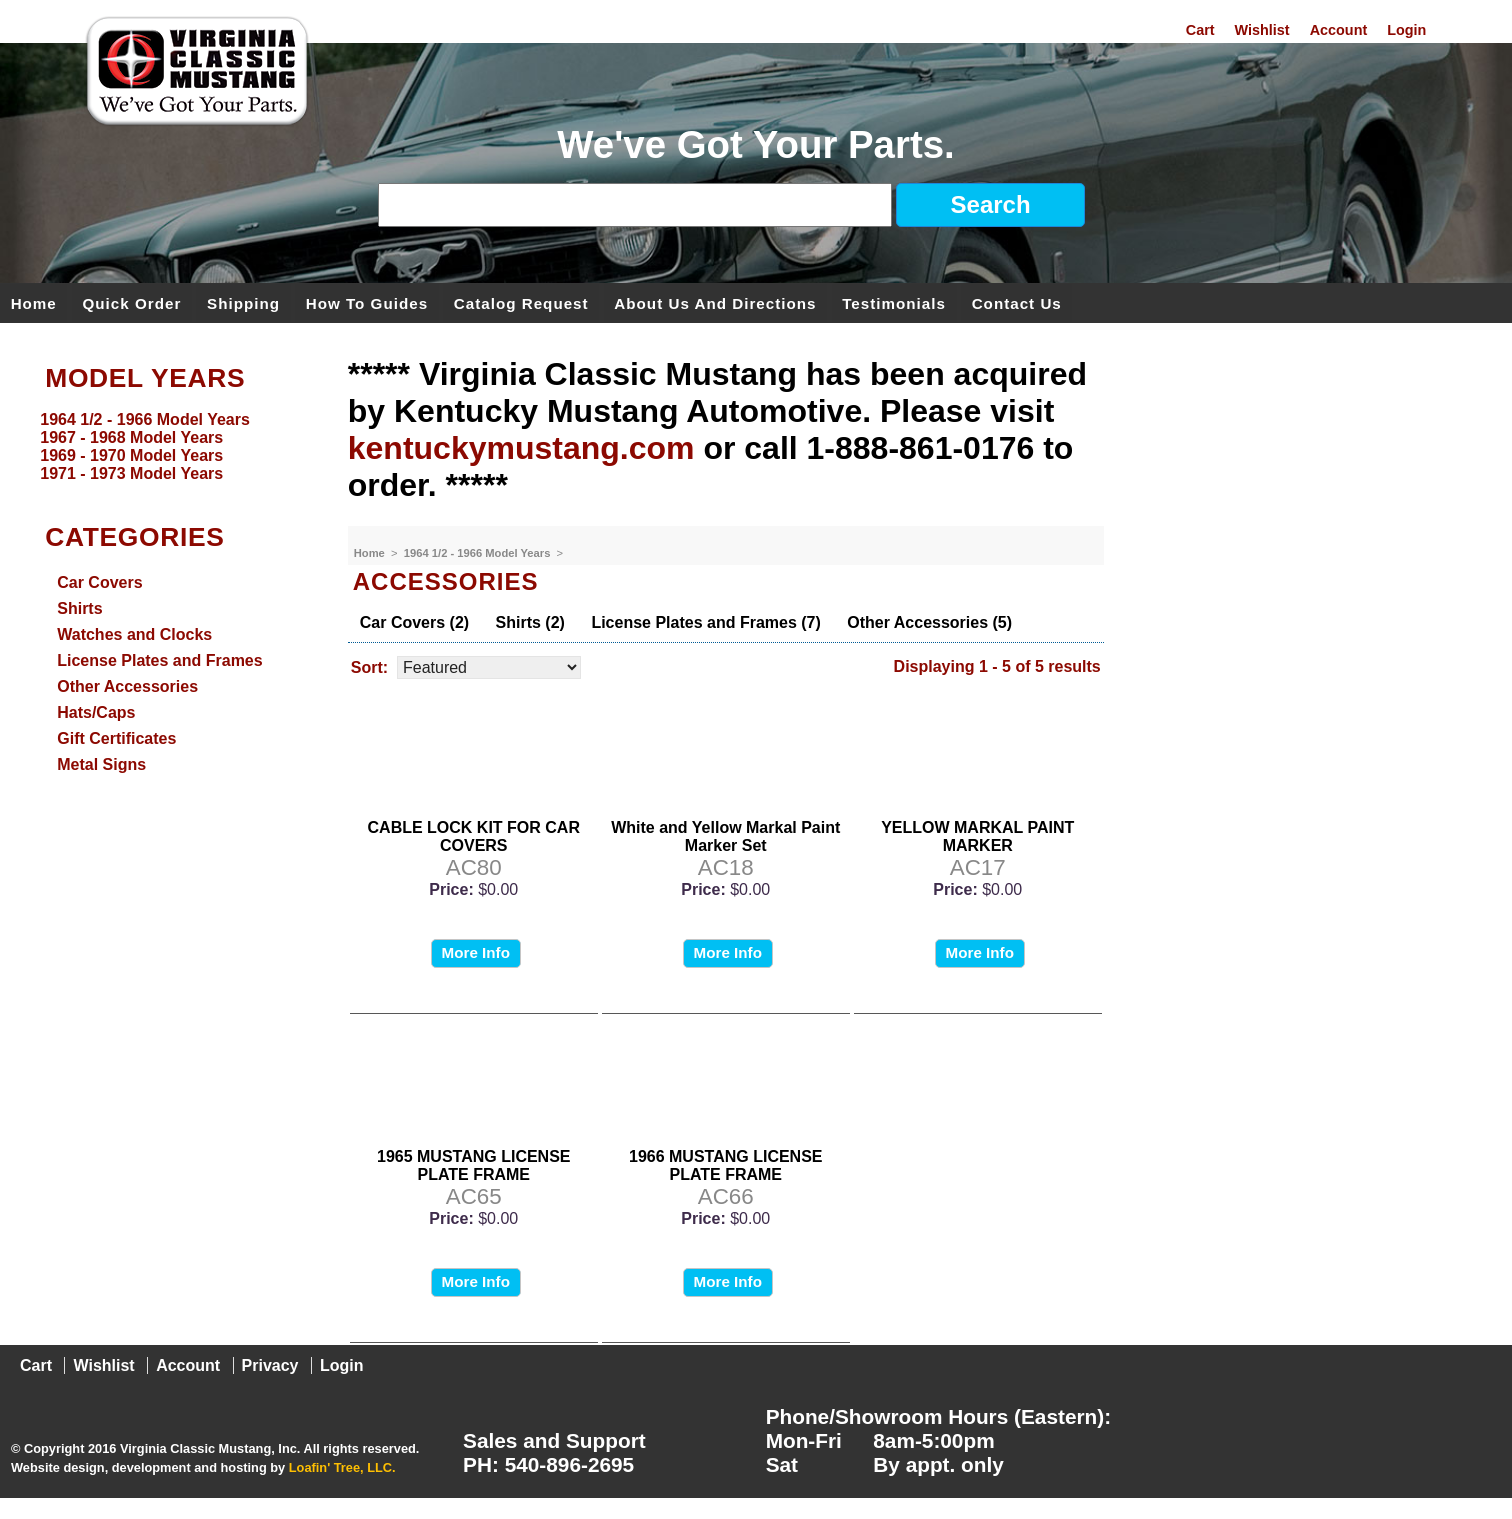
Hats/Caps (96, 712)
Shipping (243, 302)
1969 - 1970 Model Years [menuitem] (131, 455)
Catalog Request (521, 302)
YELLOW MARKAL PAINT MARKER (977, 836)
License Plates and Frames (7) (705, 622)
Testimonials (894, 302)
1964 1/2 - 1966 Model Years (479, 553)
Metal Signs (101, 764)
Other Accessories (127, 686)
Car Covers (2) (414, 622)
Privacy (270, 1365)
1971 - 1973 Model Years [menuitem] (131, 473)
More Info (476, 952)
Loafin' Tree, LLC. (342, 1467)
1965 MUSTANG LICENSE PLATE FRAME (474, 1165)
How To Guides (367, 302)
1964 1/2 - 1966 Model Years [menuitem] (145, 419)
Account (1339, 30)
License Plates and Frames (159, 660)
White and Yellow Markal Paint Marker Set (725, 836)
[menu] (168, 447)
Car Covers (99, 582)
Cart (1200, 30)
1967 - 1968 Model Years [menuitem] (131, 437)
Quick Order (132, 302)
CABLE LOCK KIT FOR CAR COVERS (474, 836)
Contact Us (1017, 302)
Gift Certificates (116, 738)
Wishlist (1262, 30)
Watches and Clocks (134, 634)
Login (1406, 30)
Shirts (79, 608)
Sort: (369, 667)
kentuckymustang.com (521, 448)
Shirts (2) (530, 622)
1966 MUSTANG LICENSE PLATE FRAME (726, 1165)
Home (34, 302)
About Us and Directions (715, 302)
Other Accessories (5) (929, 622)
